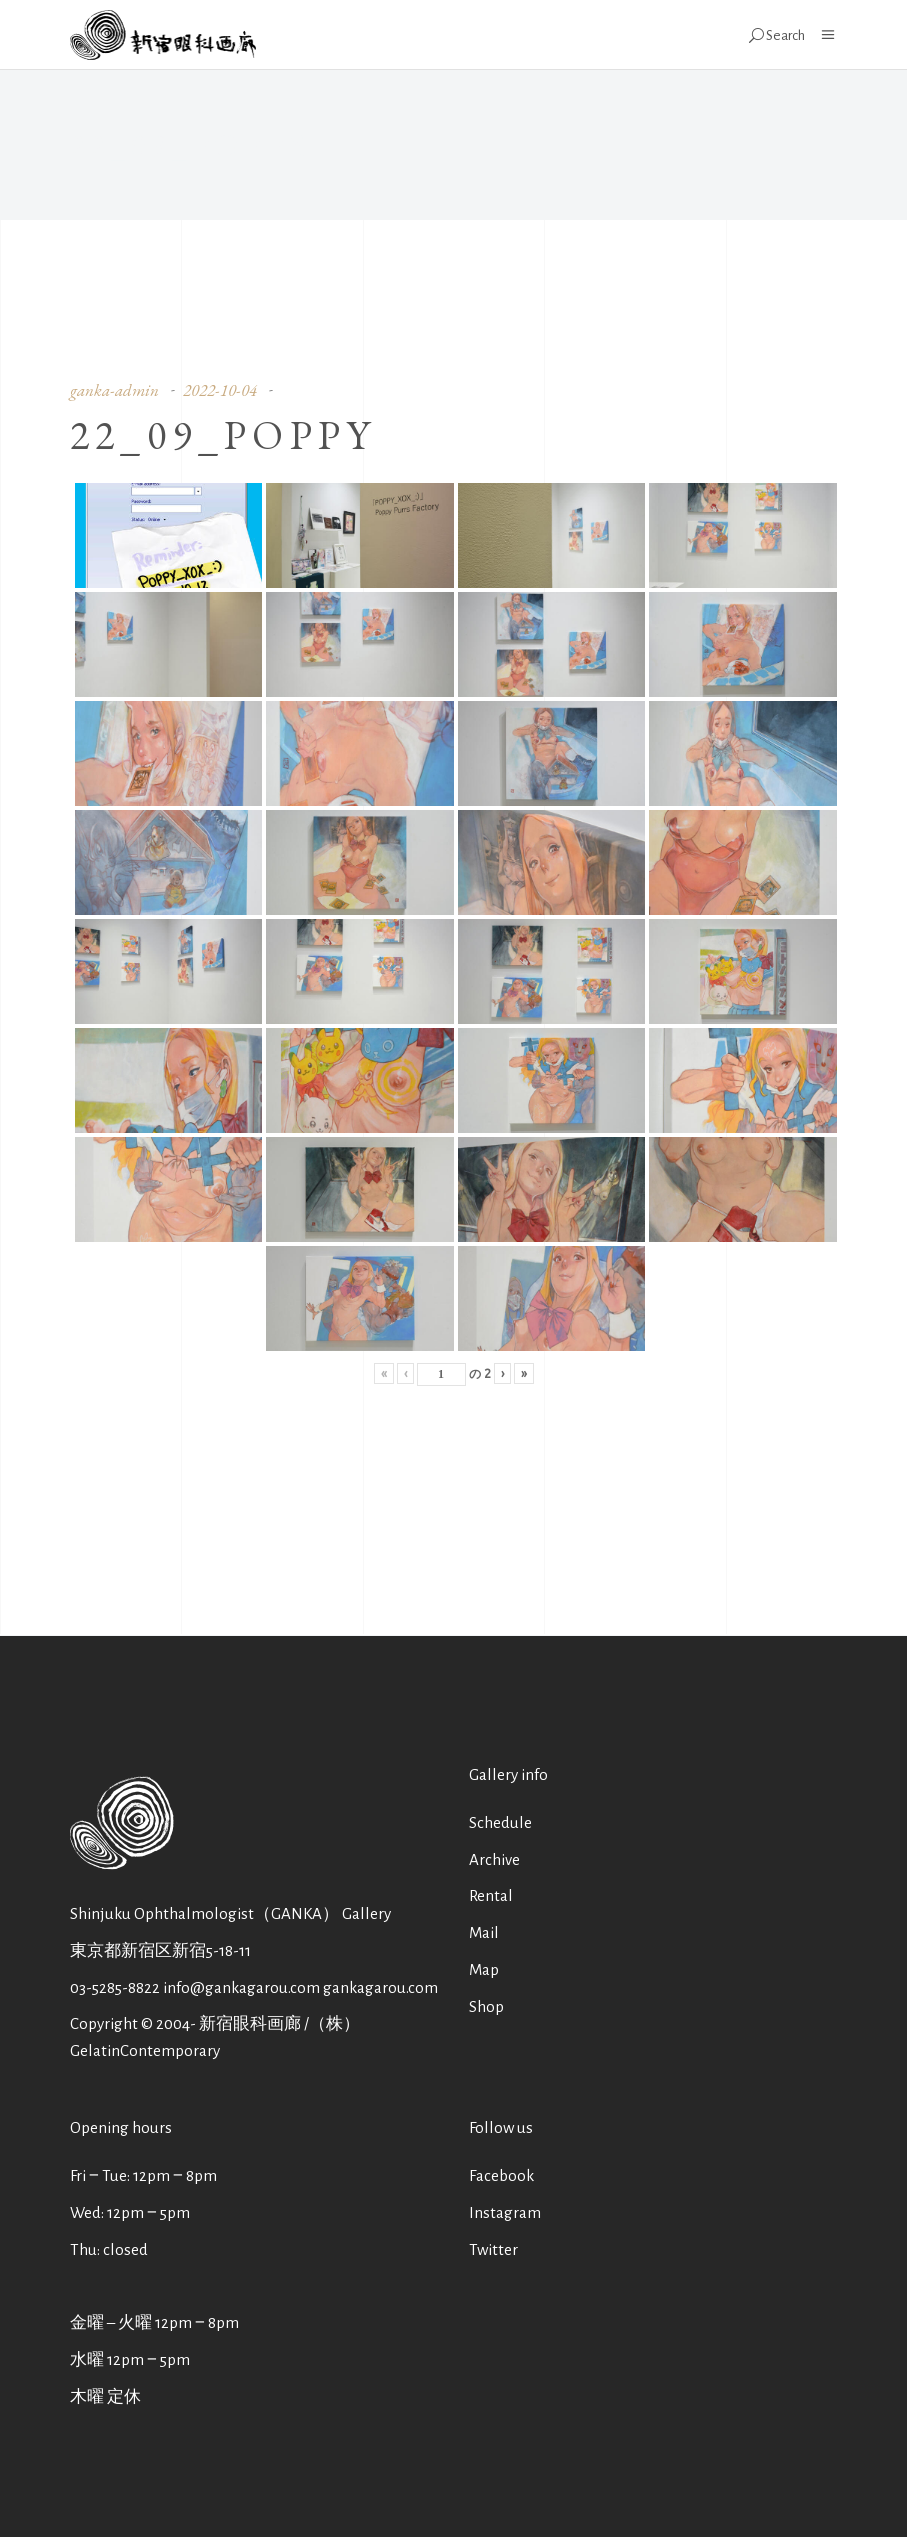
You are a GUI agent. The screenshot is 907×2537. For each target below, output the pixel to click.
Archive (494, 1859)
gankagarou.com (380, 1987)
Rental (491, 1895)
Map (484, 1969)
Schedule (500, 1822)
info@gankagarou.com (241, 1987)
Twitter (493, 2249)
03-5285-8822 (115, 1987)
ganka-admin (114, 390)
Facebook (501, 2175)
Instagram (505, 2212)
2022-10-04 (220, 390)
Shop (486, 2006)
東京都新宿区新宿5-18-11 (160, 1950)
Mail (484, 1932)
